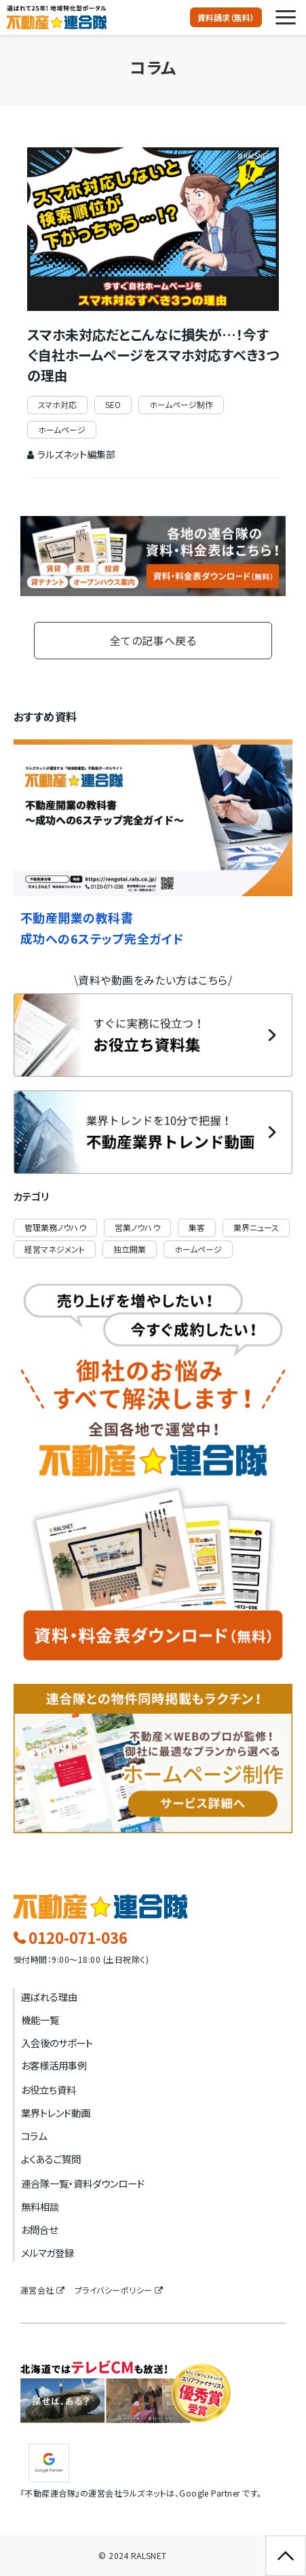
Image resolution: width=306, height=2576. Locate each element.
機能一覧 (40, 2019)
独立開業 (129, 1249)
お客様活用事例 (54, 2065)
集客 (197, 1227)
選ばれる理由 (49, 1996)
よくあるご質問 (51, 2159)
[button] (285, 17)
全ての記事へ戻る (153, 640)
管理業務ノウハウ (55, 1227)
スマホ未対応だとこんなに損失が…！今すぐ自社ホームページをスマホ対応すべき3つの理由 (153, 355)
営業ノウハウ (137, 1227)
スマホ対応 (57, 404)
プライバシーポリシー (114, 2290)
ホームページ (61, 429)
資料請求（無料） (225, 17)
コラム (34, 2136)
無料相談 (40, 2206)
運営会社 (37, 2290)
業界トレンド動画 (55, 2112)
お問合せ (39, 2229)
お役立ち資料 (48, 2089)
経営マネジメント (54, 1249)
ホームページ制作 (181, 404)
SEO (113, 404)
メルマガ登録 (47, 2252)
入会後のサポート (57, 2043)
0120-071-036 (78, 1938)
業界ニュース (256, 1227)
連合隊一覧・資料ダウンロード (83, 2183)
